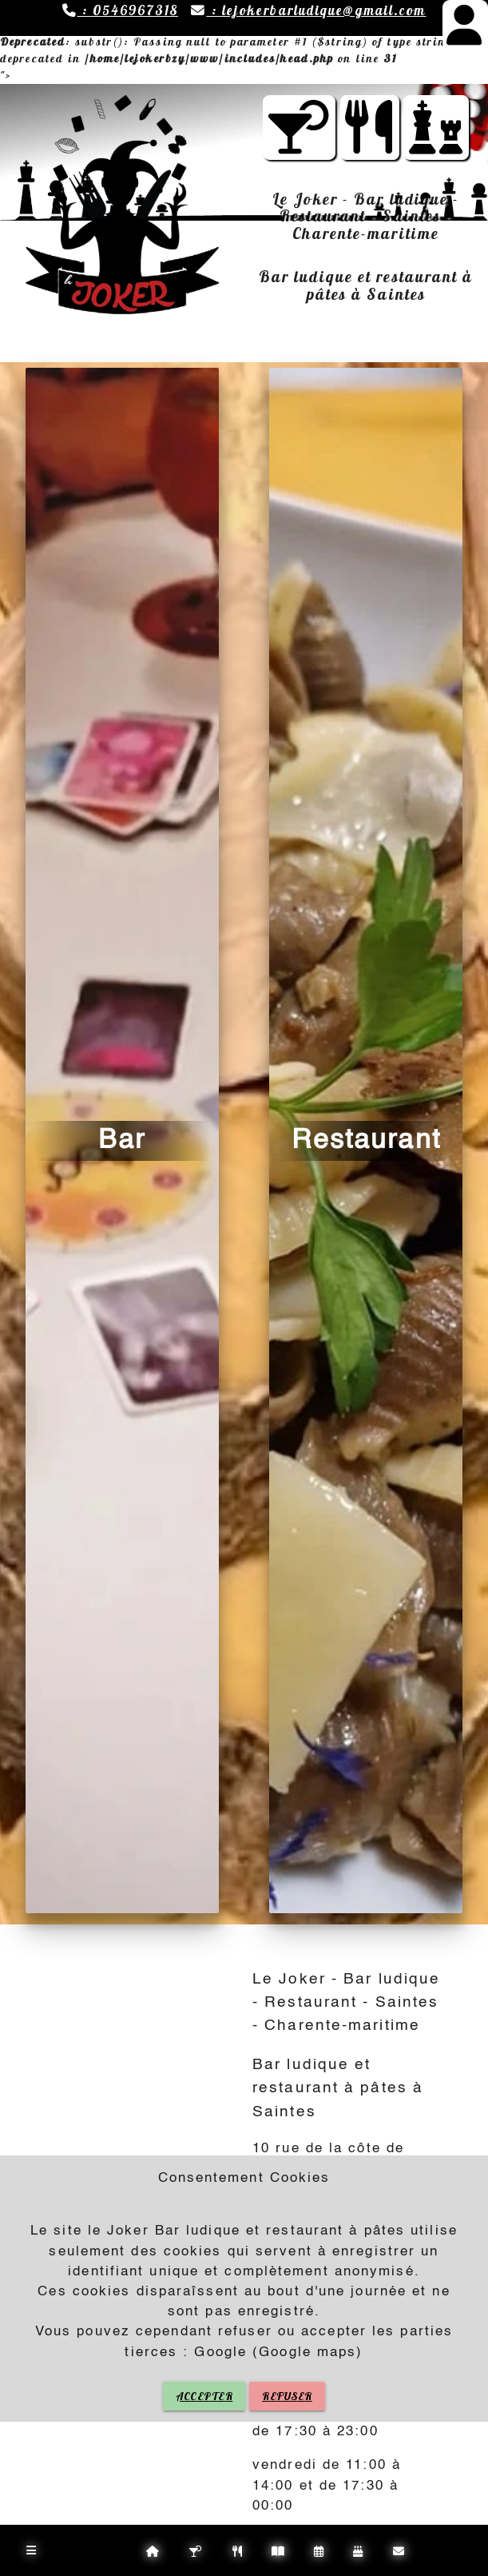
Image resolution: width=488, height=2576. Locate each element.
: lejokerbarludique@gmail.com (308, 10)
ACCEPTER (204, 2396)
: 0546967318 (120, 10)
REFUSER (287, 2396)
